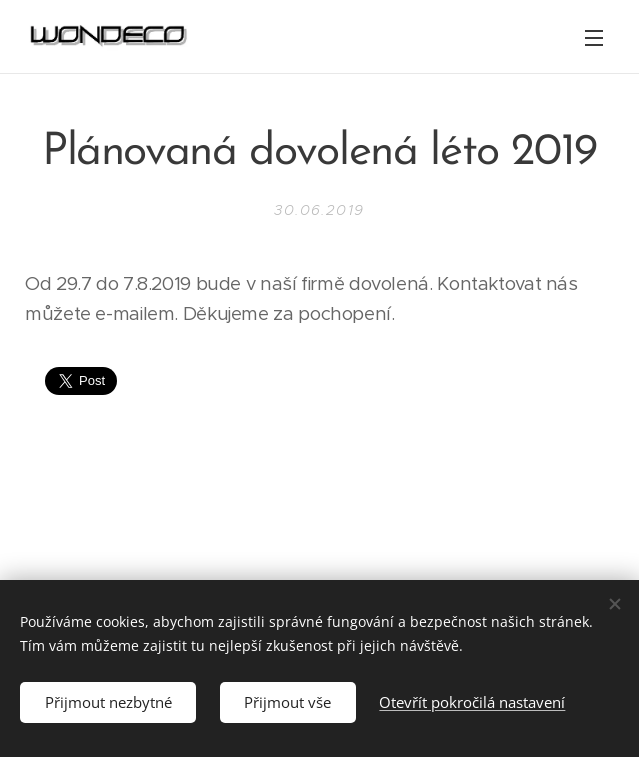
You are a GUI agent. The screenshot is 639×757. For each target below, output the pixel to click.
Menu (594, 38)
